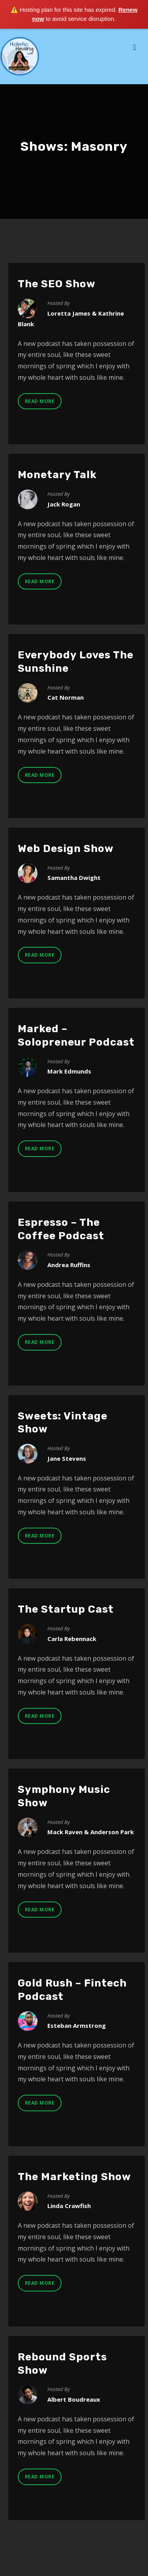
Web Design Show (66, 849)
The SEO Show (57, 284)
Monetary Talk (57, 475)
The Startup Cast (66, 1609)
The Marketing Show (74, 2177)
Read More (40, 401)
